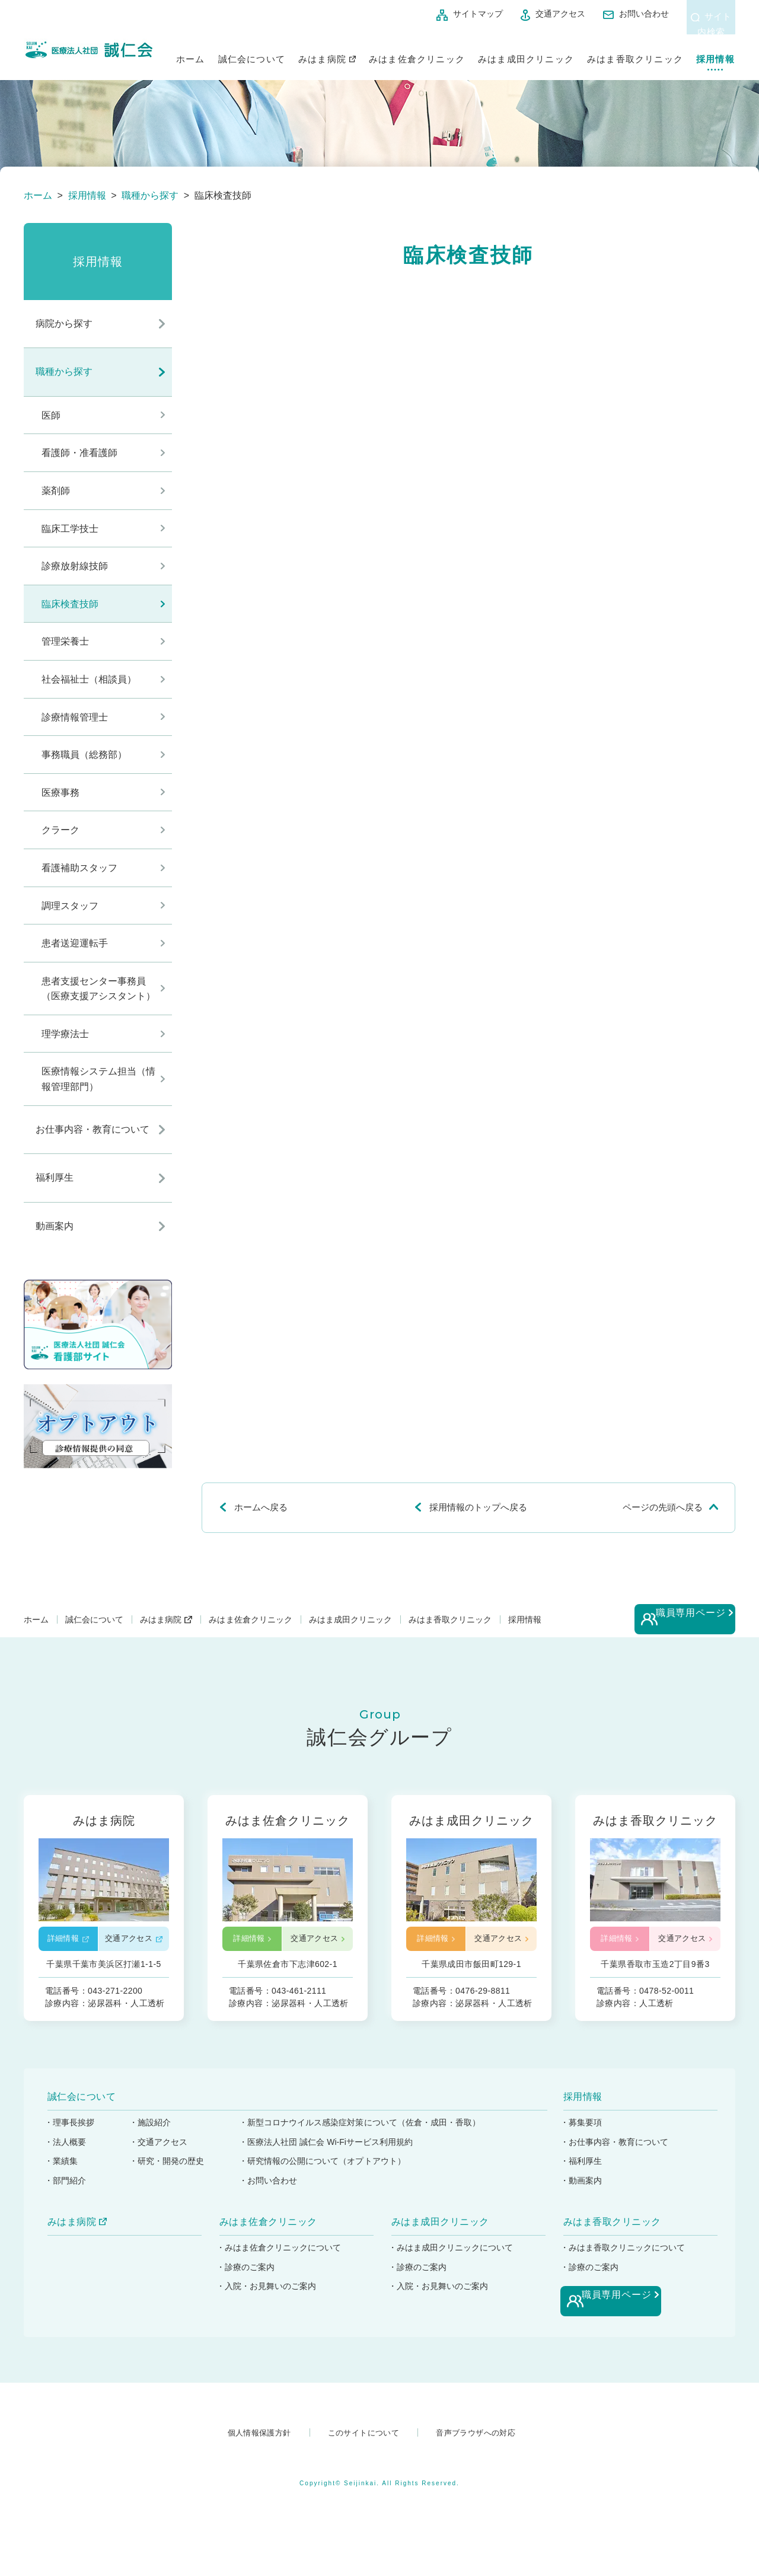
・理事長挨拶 (70, 2136)
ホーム (190, 51)
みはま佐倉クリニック (417, 51)
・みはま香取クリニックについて (624, 2261)
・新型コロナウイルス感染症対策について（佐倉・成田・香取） (366, 2136)
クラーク (60, 830)
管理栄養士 (65, 641)
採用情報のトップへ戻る (478, 1507)
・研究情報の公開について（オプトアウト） (328, 2175)
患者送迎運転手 (75, 943)
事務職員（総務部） (84, 755)
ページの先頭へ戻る (663, 1507)
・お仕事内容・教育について (615, 2155)
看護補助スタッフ (79, 868)
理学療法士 (65, 1034)
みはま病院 (322, 51)
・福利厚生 (581, 2175)
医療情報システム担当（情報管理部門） (98, 1079)
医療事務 (60, 793)
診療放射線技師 (75, 566)
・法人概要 (65, 2155)
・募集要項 (581, 2136)
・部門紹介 (65, 2194)
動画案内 (55, 1226)
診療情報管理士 (75, 717)
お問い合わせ (601, 13)
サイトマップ (435, 13)
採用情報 (715, 51)
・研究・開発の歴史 (169, 2175)
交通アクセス (517, 13)
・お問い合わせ (272, 2194)
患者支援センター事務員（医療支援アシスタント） (98, 989)
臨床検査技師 (70, 604)
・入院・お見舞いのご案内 (267, 2300)
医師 (51, 415)
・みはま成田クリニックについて (452, 2261)
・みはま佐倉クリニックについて (280, 2261)
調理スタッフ (70, 906)
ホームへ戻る (261, 1507)
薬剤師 (56, 491)
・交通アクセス (161, 2155)
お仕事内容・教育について (92, 1129)
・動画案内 (581, 2194)
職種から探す (64, 371)
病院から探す (64, 323)
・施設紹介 (152, 2136)
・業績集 (61, 2175)
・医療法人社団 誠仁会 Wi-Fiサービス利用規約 (332, 2155)
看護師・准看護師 (79, 453)
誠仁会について (251, 51)
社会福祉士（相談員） (89, 679)
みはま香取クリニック (635, 51)
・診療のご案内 (246, 2280)
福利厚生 (55, 1177)
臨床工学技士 (70, 529)
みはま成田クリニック (526, 51)
